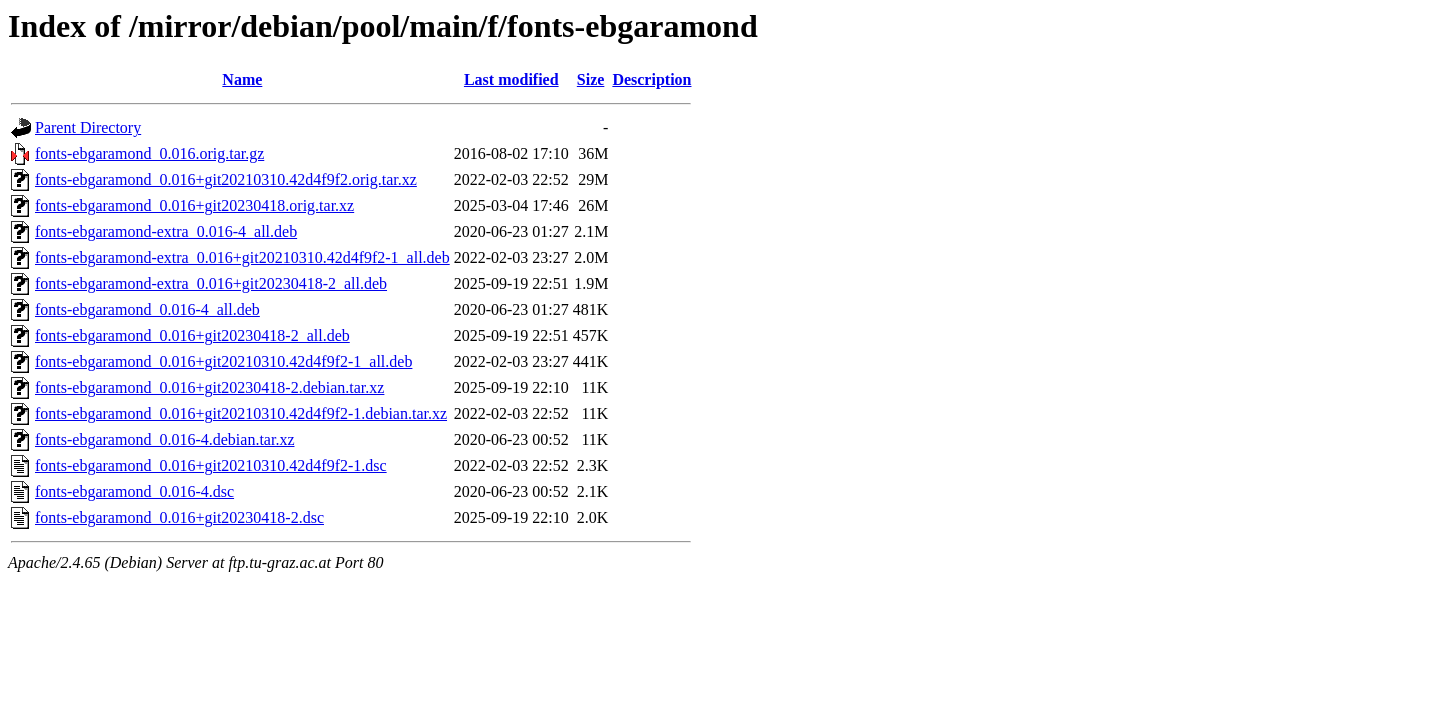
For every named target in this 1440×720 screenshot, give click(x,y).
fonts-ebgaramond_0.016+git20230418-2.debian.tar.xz (209, 387)
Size (591, 79)
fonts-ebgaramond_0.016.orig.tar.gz (149, 153)
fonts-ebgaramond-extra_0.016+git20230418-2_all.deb (211, 283)
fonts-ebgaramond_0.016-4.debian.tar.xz (164, 439)
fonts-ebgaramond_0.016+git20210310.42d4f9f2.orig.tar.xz (226, 179)
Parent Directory (88, 127)
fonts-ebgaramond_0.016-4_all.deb (147, 309)
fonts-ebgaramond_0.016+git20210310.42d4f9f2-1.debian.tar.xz (241, 413)
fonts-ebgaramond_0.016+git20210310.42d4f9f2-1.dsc (211, 465)
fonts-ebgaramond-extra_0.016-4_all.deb (166, 231)
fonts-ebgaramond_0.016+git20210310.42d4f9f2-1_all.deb (223, 361)
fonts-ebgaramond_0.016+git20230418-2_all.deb (192, 335)
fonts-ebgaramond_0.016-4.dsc (134, 491)
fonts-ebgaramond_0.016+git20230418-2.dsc (179, 517)
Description (651, 79)
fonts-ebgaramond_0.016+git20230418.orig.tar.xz (194, 205)
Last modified (511, 79)
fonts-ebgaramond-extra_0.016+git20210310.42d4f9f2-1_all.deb (242, 257)
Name (242, 79)
